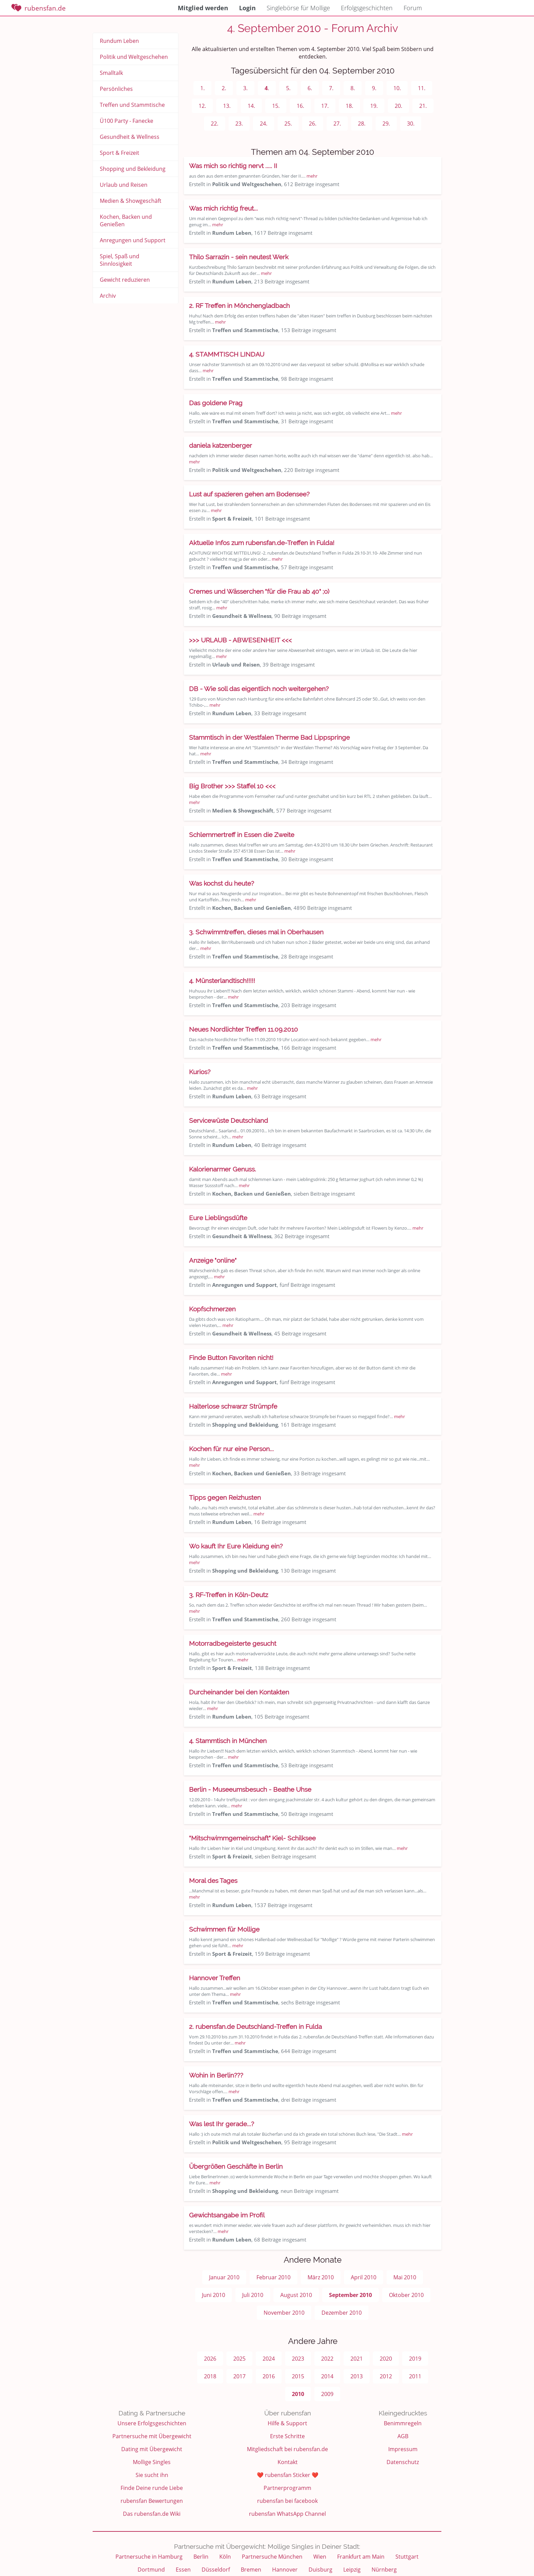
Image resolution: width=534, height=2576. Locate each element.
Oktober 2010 (406, 2295)
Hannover (285, 2569)
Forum (413, 8)
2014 (327, 2376)
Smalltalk (111, 73)
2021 (356, 2358)
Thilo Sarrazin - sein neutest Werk (238, 257)
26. (312, 123)
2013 (356, 2376)
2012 (386, 2376)
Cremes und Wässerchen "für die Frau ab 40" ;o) (259, 591)
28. (361, 123)
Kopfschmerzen (212, 1309)
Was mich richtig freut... (223, 208)
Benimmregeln (403, 2423)
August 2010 (296, 2295)
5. (288, 88)
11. (421, 88)
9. (374, 88)
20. (398, 106)
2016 (269, 2376)
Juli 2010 (252, 2295)
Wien (319, 2556)
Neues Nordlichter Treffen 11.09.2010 (243, 1029)
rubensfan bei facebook (287, 2501)
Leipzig (352, 2569)
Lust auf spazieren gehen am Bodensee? (249, 494)
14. (251, 106)
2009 (327, 2394)
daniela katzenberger (220, 445)
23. (239, 123)
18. (349, 106)
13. (227, 106)
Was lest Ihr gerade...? (221, 2124)
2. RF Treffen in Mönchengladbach (239, 305)
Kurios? (199, 1072)
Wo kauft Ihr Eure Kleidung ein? (236, 1546)
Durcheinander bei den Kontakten (239, 1692)
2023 (298, 2358)
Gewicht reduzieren (125, 279)
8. (352, 88)
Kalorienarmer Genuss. (222, 1169)
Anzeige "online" (213, 1260)
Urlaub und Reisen (123, 184)
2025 (239, 2358)
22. (214, 123)
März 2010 (321, 2277)
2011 (415, 2376)
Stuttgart (407, 2556)
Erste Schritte (287, 2436)
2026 (210, 2358)
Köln (225, 2556)
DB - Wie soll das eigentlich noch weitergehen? (259, 688)
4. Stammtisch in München (228, 1740)
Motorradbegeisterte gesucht (232, 1643)
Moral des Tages (213, 1880)
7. (331, 88)
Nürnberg (384, 2569)
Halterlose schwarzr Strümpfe (233, 1406)
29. (386, 123)
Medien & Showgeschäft (130, 200)
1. (202, 88)
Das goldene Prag (215, 403)
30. (410, 123)
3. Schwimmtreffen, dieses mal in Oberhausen (256, 932)
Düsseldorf (216, 2569)
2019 (415, 2358)
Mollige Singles (152, 2462)
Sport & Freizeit (119, 153)
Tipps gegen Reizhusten (225, 1497)
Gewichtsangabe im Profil (227, 2215)
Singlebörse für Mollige (298, 8)
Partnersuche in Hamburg (149, 2556)
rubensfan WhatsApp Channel (287, 2513)
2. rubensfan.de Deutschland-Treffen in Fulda (255, 2026)
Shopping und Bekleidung (133, 169)
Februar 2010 (273, 2277)
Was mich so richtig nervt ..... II (233, 165)
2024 (269, 2358)
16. (300, 106)
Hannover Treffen (214, 1978)
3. (245, 88)
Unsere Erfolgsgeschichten (151, 2423)
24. (263, 123)
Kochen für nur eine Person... (231, 1449)
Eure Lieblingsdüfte (218, 1217)
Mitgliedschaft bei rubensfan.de (287, 2449)
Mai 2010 (404, 2277)
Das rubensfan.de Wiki (151, 2513)
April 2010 (363, 2277)
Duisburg (320, 2569)
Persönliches (116, 89)
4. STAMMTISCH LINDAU (226, 354)
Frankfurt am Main (360, 2556)
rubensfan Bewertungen (152, 2501)
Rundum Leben (119, 41)
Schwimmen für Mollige (224, 1929)
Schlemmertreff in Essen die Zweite (241, 834)
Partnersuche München (272, 2556)
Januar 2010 (224, 2277)
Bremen (251, 2569)
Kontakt (288, 2462)
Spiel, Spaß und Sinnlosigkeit (119, 259)
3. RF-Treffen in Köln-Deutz (228, 1594)
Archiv (108, 295)
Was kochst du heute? (221, 883)
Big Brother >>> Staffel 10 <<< (232, 786)
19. (374, 106)
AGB (402, 2436)
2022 (327, 2358)
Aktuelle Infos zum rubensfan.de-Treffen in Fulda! (261, 542)
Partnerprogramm (287, 2488)
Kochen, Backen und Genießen (126, 220)
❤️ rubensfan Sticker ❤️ (287, 2475)
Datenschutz (403, 2462)
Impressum (403, 2449)
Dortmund (151, 2569)
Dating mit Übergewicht (151, 2449)
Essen (183, 2569)
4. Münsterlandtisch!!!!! (222, 980)
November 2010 (284, 2312)
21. (423, 106)
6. (310, 88)
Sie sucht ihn (152, 2475)
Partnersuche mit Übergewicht (151, 2436)
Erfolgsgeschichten (367, 8)
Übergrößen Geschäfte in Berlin (236, 2166)
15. (276, 106)
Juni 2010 (213, 2295)
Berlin (200, 2556)
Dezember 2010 (341, 2312)
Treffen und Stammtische (132, 105)
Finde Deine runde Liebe (152, 2488)
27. (337, 123)
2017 (239, 2376)
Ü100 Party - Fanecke (126, 121)
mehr (312, 176)
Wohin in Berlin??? (216, 2075)
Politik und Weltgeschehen (134, 57)
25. (288, 123)
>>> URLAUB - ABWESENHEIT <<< (240, 640)
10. (397, 88)
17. (325, 106)
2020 (386, 2358)
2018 (210, 2376)
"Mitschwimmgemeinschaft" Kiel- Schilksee (252, 1838)
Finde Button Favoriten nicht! (231, 1357)
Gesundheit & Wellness (129, 137)
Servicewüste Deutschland (228, 1120)
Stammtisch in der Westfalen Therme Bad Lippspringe (269, 737)
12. (202, 106)
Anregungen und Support (133, 240)
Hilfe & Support (287, 2423)
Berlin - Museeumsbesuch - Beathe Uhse (250, 1789)
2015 (298, 2376)
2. (224, 88)
